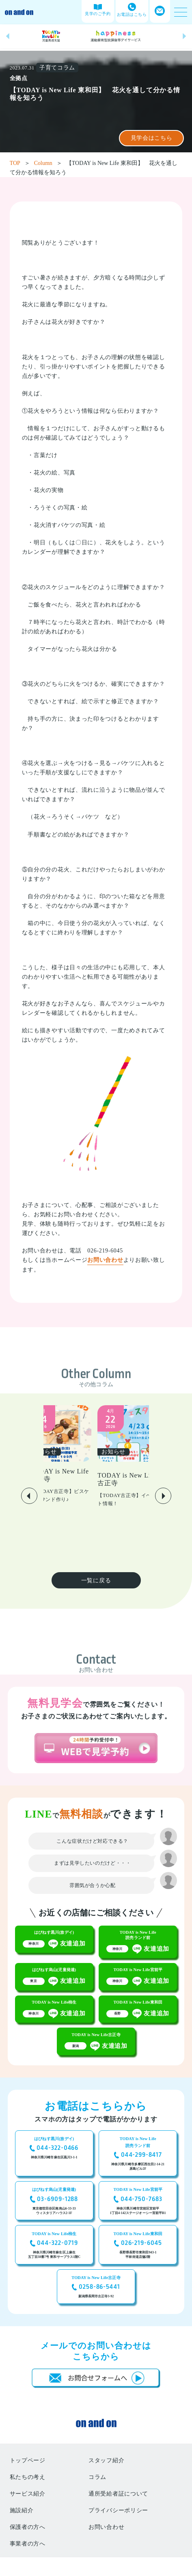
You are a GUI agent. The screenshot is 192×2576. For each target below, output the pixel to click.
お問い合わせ (105, 1260)
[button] (7, 36)
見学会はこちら (152, 138)
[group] (51, 36)
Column (48, 163)
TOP (20, 163)
